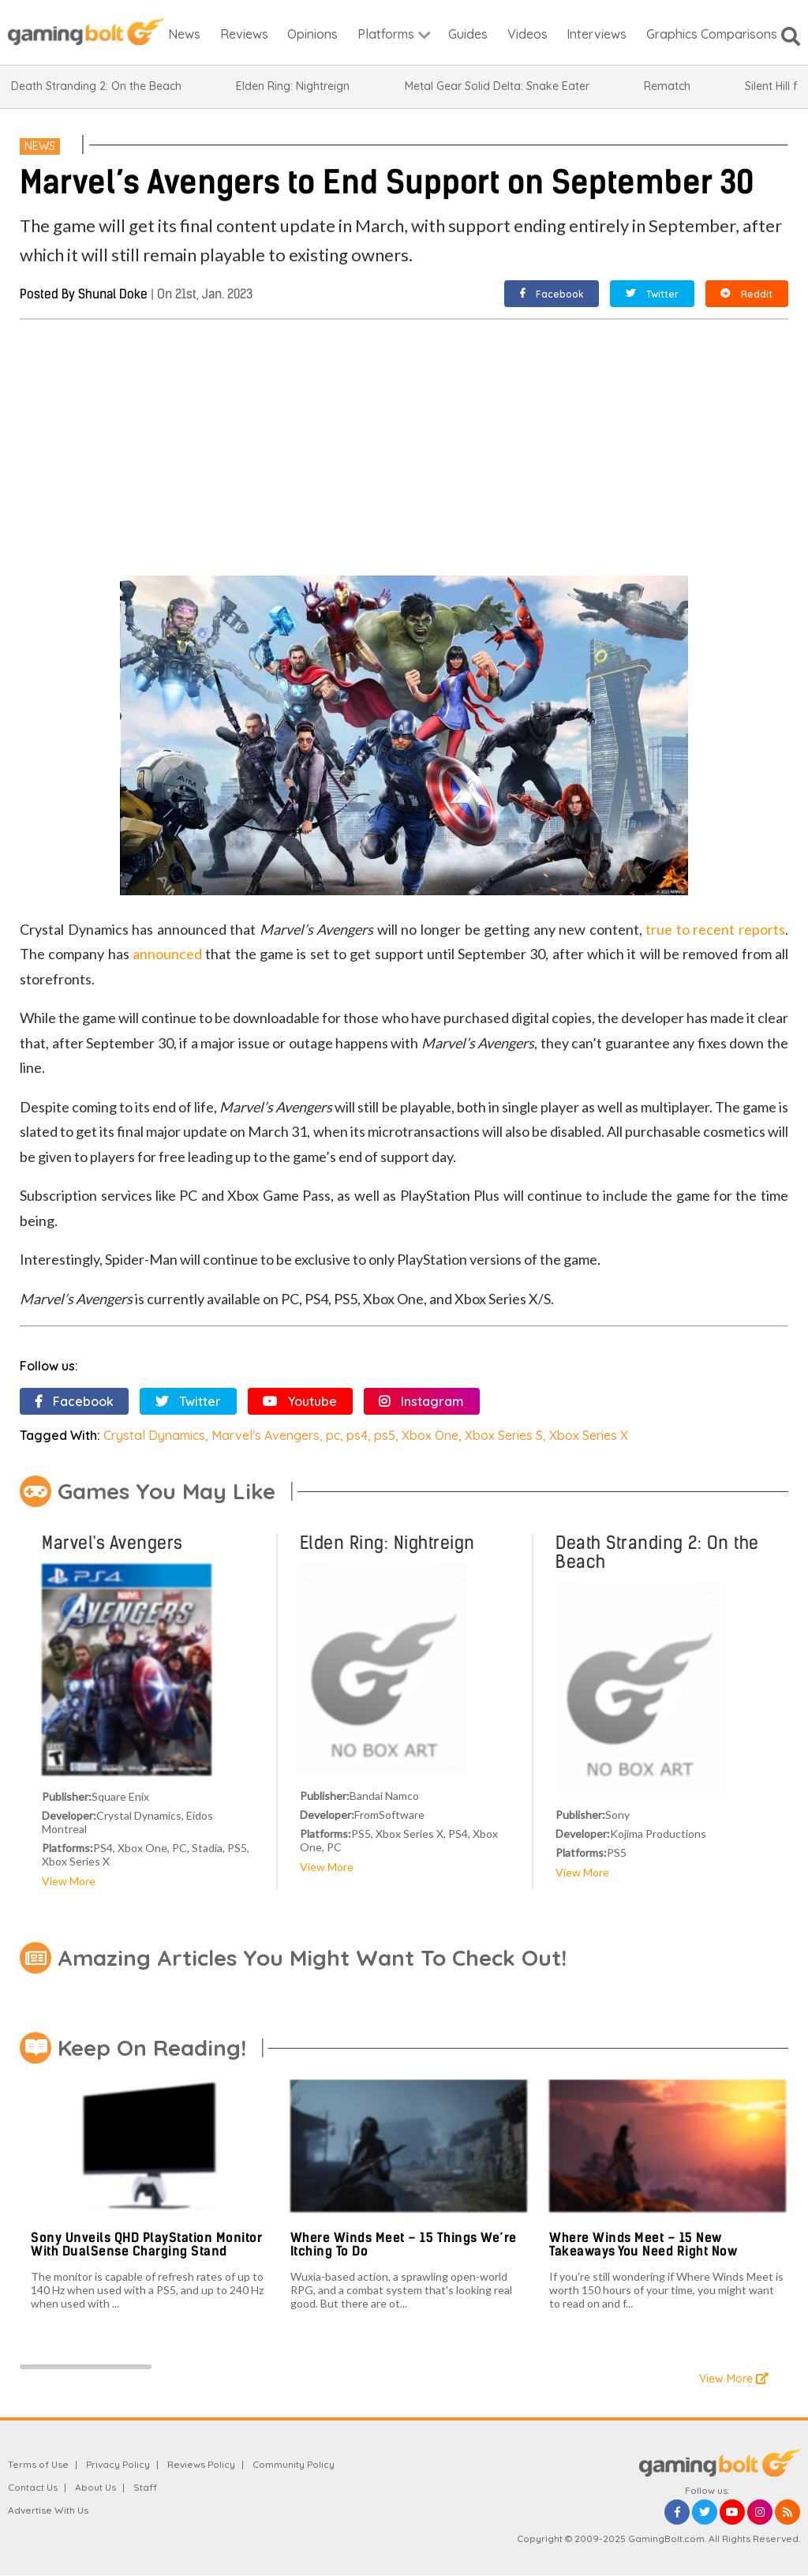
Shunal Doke (113, 294)
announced (167, 953)
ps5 (384, 1435)
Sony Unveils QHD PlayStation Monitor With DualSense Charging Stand (146, 2244)
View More (68, 1881)
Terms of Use (38, 2464)
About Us (95, 2487)
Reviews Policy (201, 2464)
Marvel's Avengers (265, 1435)
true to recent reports (715, 929)
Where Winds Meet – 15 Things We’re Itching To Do (403, 2244)
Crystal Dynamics (154, 1435)
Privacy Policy (118, 2464)
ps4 (357, 1435)
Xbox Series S (504, 1435)
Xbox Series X (588, 1435)
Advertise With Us (48, 2510)
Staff (145, 2487)
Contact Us (33, 2487)
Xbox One (430, 1435)
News (39, 146)
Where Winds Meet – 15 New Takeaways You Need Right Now (643, 2244)
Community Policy (293, 2464)
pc (333, 1435)
